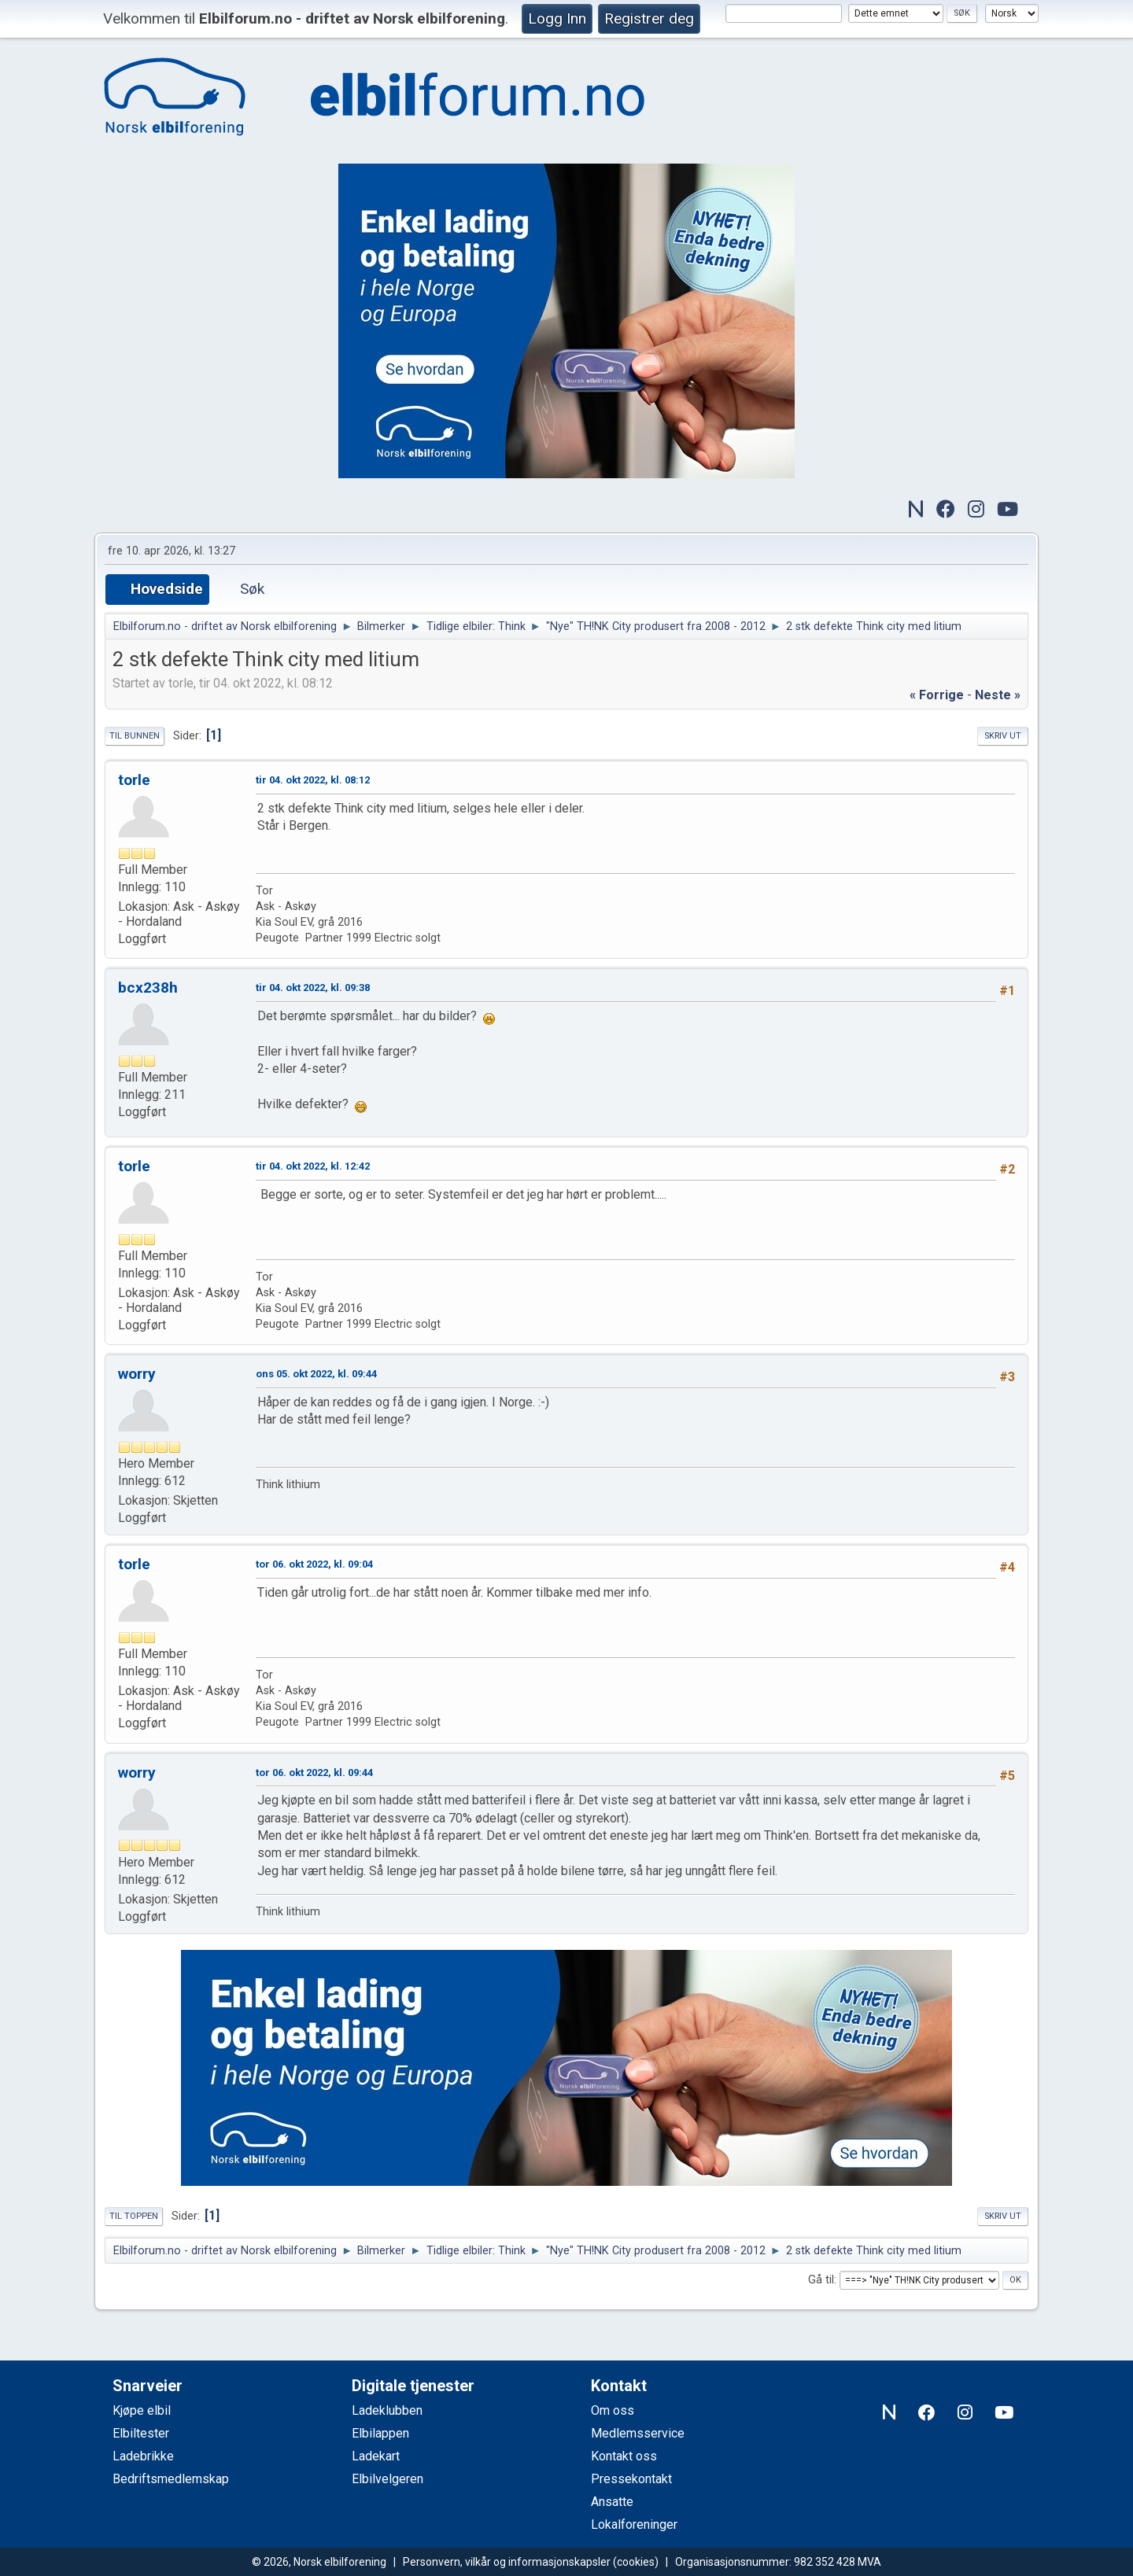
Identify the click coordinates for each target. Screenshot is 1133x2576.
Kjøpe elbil (142, 2410)
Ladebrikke (143, 2456)
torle (134, 780)
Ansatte (612, 2501)
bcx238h (148, 987)
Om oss (612, 2410)
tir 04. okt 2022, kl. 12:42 (313, 1166)
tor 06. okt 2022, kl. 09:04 (314, 1564)
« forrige (937, 694)
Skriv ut (1002, 736)
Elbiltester (141, 2433)
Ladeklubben (387, 2410)
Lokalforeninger (634, 2524)
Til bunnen (134, 736)
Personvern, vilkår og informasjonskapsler (507, 2562)
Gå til (821, 2280)
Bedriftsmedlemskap (171, 2478)
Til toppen (133, 2216)
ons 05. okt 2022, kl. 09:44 (316, 1374)
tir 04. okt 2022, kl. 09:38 (313, 987)
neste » (997, 694)
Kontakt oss (624, 2456)
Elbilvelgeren (387, 2478)
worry (137, 1374)
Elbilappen (380, 2433)
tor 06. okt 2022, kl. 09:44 (314, 1772)
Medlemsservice (638, 2433)
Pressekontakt (631, 2478)
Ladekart (376, 2456)
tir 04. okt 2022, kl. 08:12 (313, 780)
